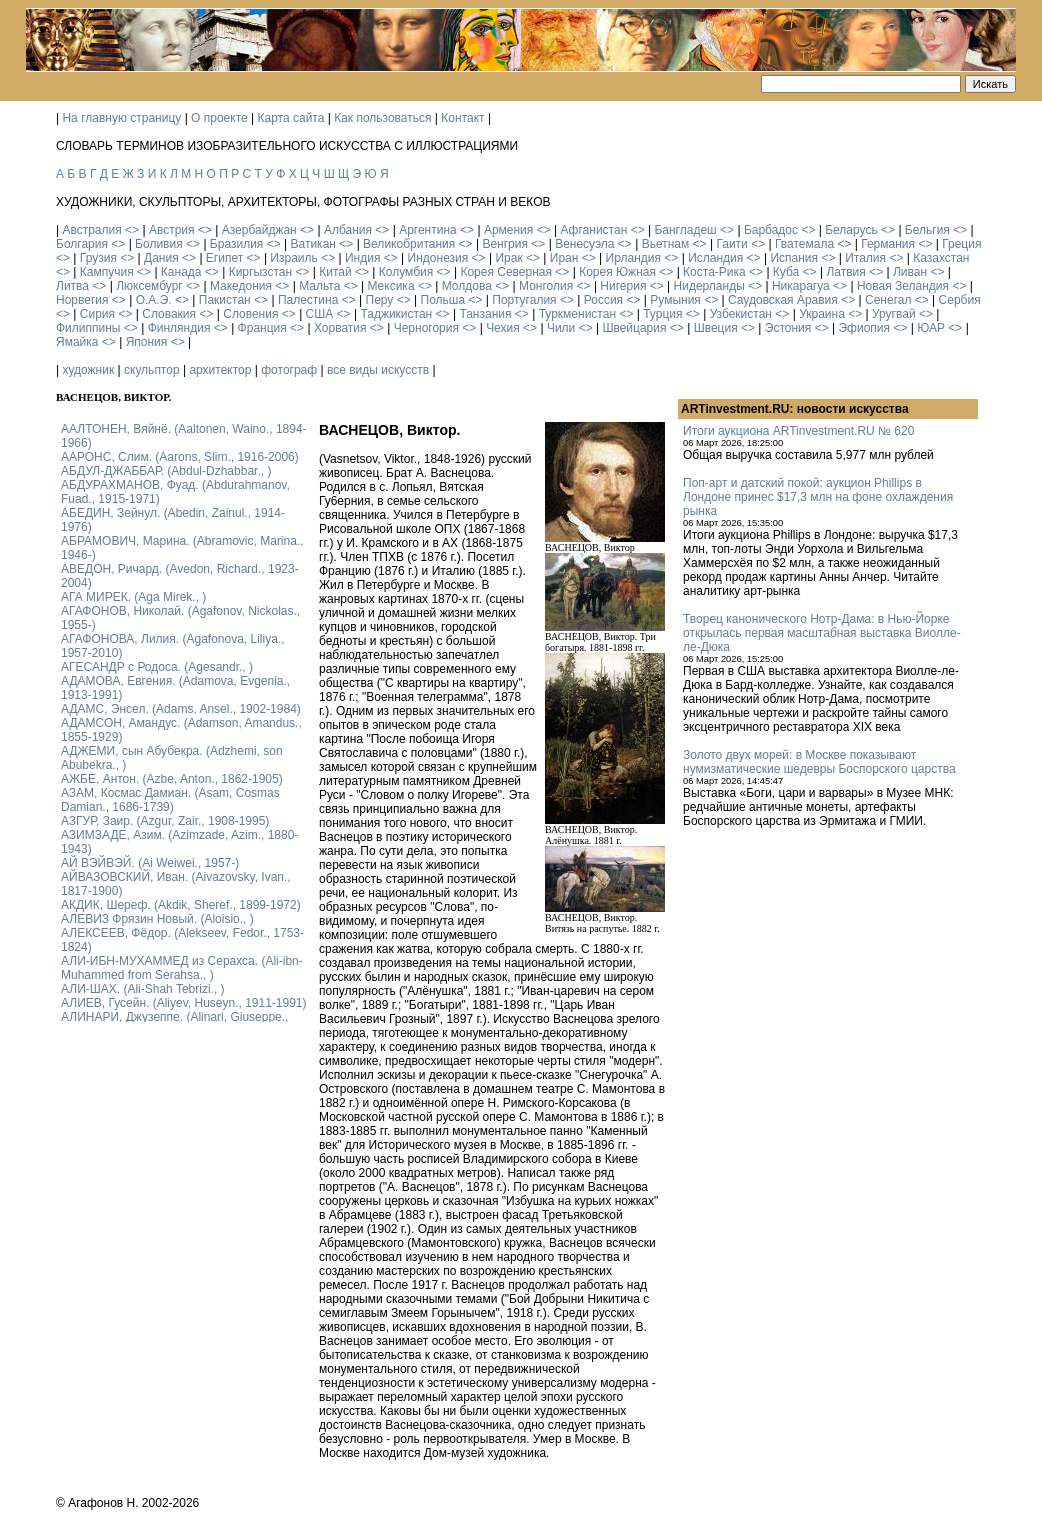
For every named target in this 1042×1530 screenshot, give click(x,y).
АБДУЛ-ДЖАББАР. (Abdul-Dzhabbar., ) (166, 471)
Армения (508, 230)
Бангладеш (685, 230)
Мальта (319, 286)
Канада (181, 272)
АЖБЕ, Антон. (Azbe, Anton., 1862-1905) (172, 779)
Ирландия (633, 258)
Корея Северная (506, 272)
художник (88, 370)
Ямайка (77, 342)
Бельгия (927, 230)
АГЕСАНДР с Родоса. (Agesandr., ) (157, 667)
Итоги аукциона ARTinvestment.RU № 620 (798, 431)
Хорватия (340, 328)
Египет (224, 258)
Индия (362, 258)
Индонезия (438, 258)
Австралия (91, 230)
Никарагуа (801, 286)
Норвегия (82, 300)
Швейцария (634, 328)
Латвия (845, 272)
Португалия (524, 300)
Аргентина (428, 230)
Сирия (97, 314)
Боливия (159, 244)
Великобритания (409, 244)
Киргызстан (260, 272)
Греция (961, 244)
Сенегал (888, 300)
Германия (888, 244)
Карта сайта (291, 118)
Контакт (462, 118)
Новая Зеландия (903, 286)
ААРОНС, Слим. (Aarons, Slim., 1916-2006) (180, 457)
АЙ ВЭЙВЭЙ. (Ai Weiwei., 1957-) (150, 863)
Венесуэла (584, 244)
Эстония (788, 328)
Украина (822, 314)
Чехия (503, 328)
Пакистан (225, 300)
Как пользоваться (382, 118)
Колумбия (406, 272)
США (320, 314)
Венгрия (505, 244)
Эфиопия (864, 328)
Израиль (293, 258)
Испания (794, 258)
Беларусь (851, 230)
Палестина (308, 300)
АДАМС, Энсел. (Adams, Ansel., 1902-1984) (181, 709)
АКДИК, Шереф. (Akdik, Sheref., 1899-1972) (181, 905)
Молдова (467, 286)
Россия (603, 300)
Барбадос (771, 230)
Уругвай (894, 314)
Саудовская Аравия (783, 300)
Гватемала (804, 244)
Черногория (426, 328)
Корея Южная (617, 272)
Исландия (715, 258)
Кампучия (107, 272)
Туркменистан (577, 314)
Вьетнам (666, 244)
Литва (72, 286)
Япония (147, 342)
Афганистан (593, 230)
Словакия (169, 314)
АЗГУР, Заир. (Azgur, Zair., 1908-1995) (165, 821)
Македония (241, 286)
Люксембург (149, 286)
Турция (662, 314)
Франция (262, 328)
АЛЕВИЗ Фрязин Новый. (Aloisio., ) (157, 919)
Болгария (82, 244)
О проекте (219, 118)
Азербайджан (259, 230)
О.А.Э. (154, 300)
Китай (335, 272)
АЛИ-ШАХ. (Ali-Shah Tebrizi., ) (143, 989)
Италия (865, 258)
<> (132, 230)
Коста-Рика (714, 272)
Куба (786, 272)
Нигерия (623, 286)
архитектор (220, 370)
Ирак (508, 258)
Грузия (98, 258)
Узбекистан (741, 314)
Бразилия (237, 244)
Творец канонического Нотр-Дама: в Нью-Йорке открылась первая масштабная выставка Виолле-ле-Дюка (822, 633)
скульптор (152, 370)
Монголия (546, 286)
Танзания (485, 314)
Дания (161, 258)
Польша (443, 300)
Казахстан (941, 258)
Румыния (675, 300)
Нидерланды (709, 286)
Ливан (910, 272)
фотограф (289, 370)
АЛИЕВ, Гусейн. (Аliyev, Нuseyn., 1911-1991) (184, 1003)
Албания (348, 230)
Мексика (390, 286)
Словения (250, 314)
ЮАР (931, 328)
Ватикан (313, 244)
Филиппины (88, 328)
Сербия (960, 300)
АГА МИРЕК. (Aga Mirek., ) (133, 597)
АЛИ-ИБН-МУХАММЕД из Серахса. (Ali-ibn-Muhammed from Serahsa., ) (182, 968)
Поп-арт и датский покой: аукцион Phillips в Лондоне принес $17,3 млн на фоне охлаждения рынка (818, 497)
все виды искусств (378, 370)
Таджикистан (396, 314)
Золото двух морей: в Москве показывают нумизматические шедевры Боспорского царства (819, 762)
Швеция (716, 328)
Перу (380, 300)
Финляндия (179, 328)
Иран (564, 258)
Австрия (172, 230)
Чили (561, 328)
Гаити (731, 244)
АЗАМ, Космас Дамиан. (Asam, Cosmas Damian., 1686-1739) (170, 800)
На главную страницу (121, 118)
